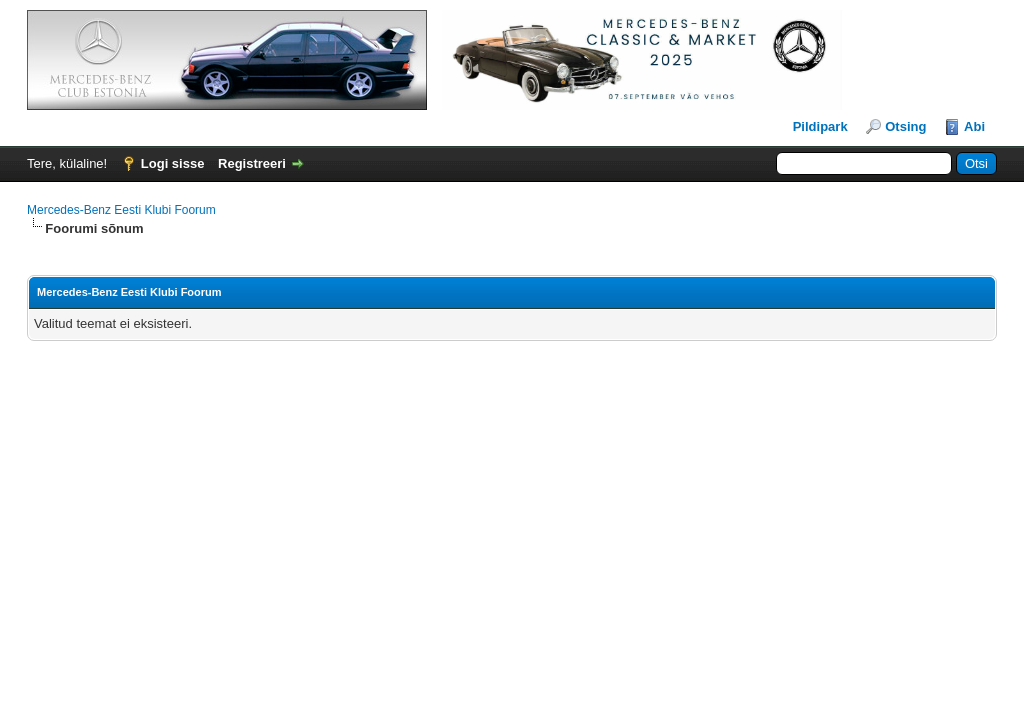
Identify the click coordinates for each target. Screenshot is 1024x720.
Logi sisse (173, 163)
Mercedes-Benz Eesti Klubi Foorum (121, 210)
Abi (974, 126)
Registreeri (252, 163)
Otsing (905, 126)
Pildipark (820, 126)
